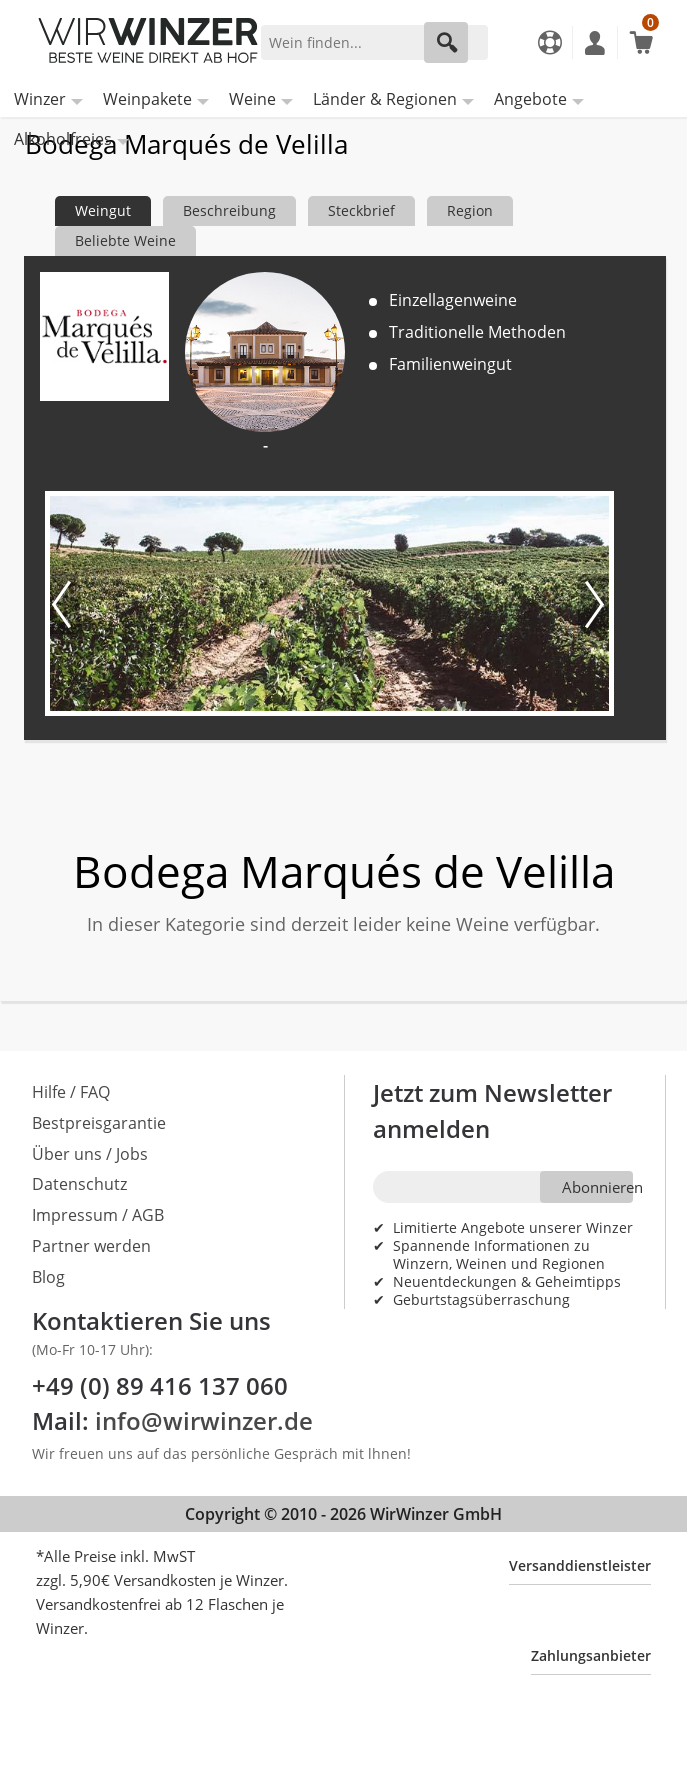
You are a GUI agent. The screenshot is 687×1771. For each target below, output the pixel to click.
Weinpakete (147, 99)
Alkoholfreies (63, 139)
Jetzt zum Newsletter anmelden (492, 1110)
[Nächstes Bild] (593, 604)
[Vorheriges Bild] (65, 604)
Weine (252, 99)
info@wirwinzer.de (204, 1420)
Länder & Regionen (385, 99)
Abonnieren (597, 1187)
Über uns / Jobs (90, 1154)
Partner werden (91, 1246)
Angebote (530, 99)
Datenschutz (79, 1184)
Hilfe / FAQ (71, 1092)
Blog (48, 1277)
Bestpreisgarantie (99, 1123)
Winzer (40, 99)
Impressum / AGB (98, 1215)
